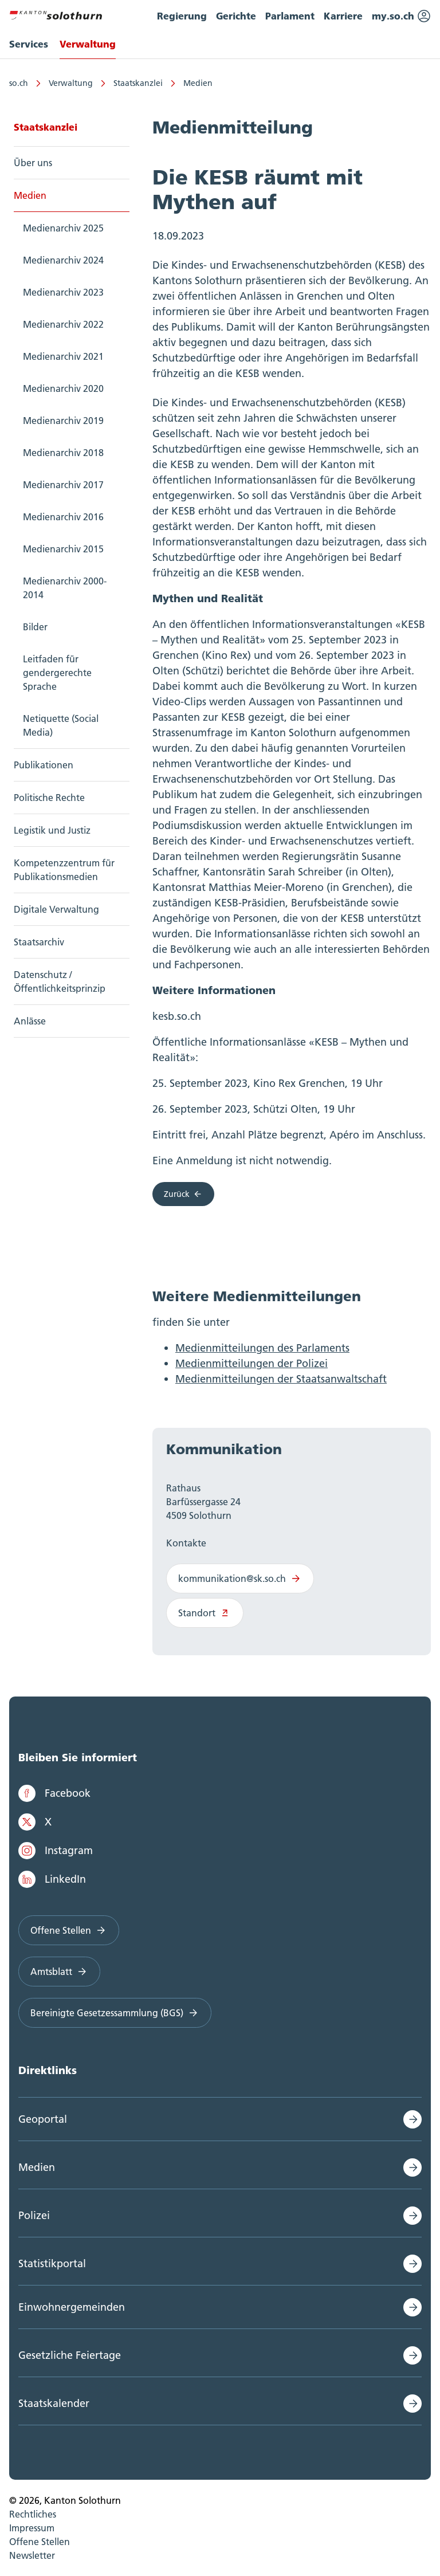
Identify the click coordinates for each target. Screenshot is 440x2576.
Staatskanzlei (138, 83)
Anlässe (30, 1021)
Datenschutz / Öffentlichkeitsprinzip (59, 981)
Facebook (54, 1793)
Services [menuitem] (28, 44)
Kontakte (186, 1543)
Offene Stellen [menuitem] (39, 2541)
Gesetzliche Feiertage (69, 2355)
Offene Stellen (68, 1930)
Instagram (55, 1850)
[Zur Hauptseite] (55, 13)
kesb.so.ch (176, 1016)
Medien (198, 83)
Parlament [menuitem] (290, 16)
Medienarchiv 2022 (63, 324)
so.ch (18, 83)
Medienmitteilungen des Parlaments (262, 1347)
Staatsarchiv (39, 942)
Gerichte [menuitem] (236, 16)
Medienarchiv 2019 (63, 420)
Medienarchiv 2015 (63, 549)
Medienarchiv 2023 (63, 292)
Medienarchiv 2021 (63, 356)
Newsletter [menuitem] (32, 2555)
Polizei (34, 2215)
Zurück (183, 1194)
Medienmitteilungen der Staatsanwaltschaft (281, 1378)
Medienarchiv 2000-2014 (65, 587)
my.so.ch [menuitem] (401, 16)
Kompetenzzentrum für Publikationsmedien (64, 869)
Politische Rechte (49, 797)
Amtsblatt (59, 1971)
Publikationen (43, 765)
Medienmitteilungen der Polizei (251, 1363)
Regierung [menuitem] (182, 16)
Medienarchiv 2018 (63, 452)
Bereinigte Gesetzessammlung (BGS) (114, 2012)
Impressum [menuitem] (31, 2528)
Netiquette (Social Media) (61, 725)
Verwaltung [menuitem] (88, 44)
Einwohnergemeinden (71, 2307)
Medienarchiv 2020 (63, 388)
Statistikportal (52, 2263)
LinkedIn (52, 1879)
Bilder (35, 627)
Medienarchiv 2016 (63, 517)
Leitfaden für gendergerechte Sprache (57, 672)
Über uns (33, 162)
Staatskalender (53, 2403)
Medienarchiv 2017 (63, 484)
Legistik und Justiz (52, 830)
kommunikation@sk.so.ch (240, 1578)
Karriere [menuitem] (343, 16)
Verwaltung (71, 83)
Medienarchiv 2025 (63, 228)
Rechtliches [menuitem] (32, 2514)
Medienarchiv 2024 (63, 260)
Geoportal (42, 2119)
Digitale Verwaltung (56, 909)
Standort (204, 1613)
